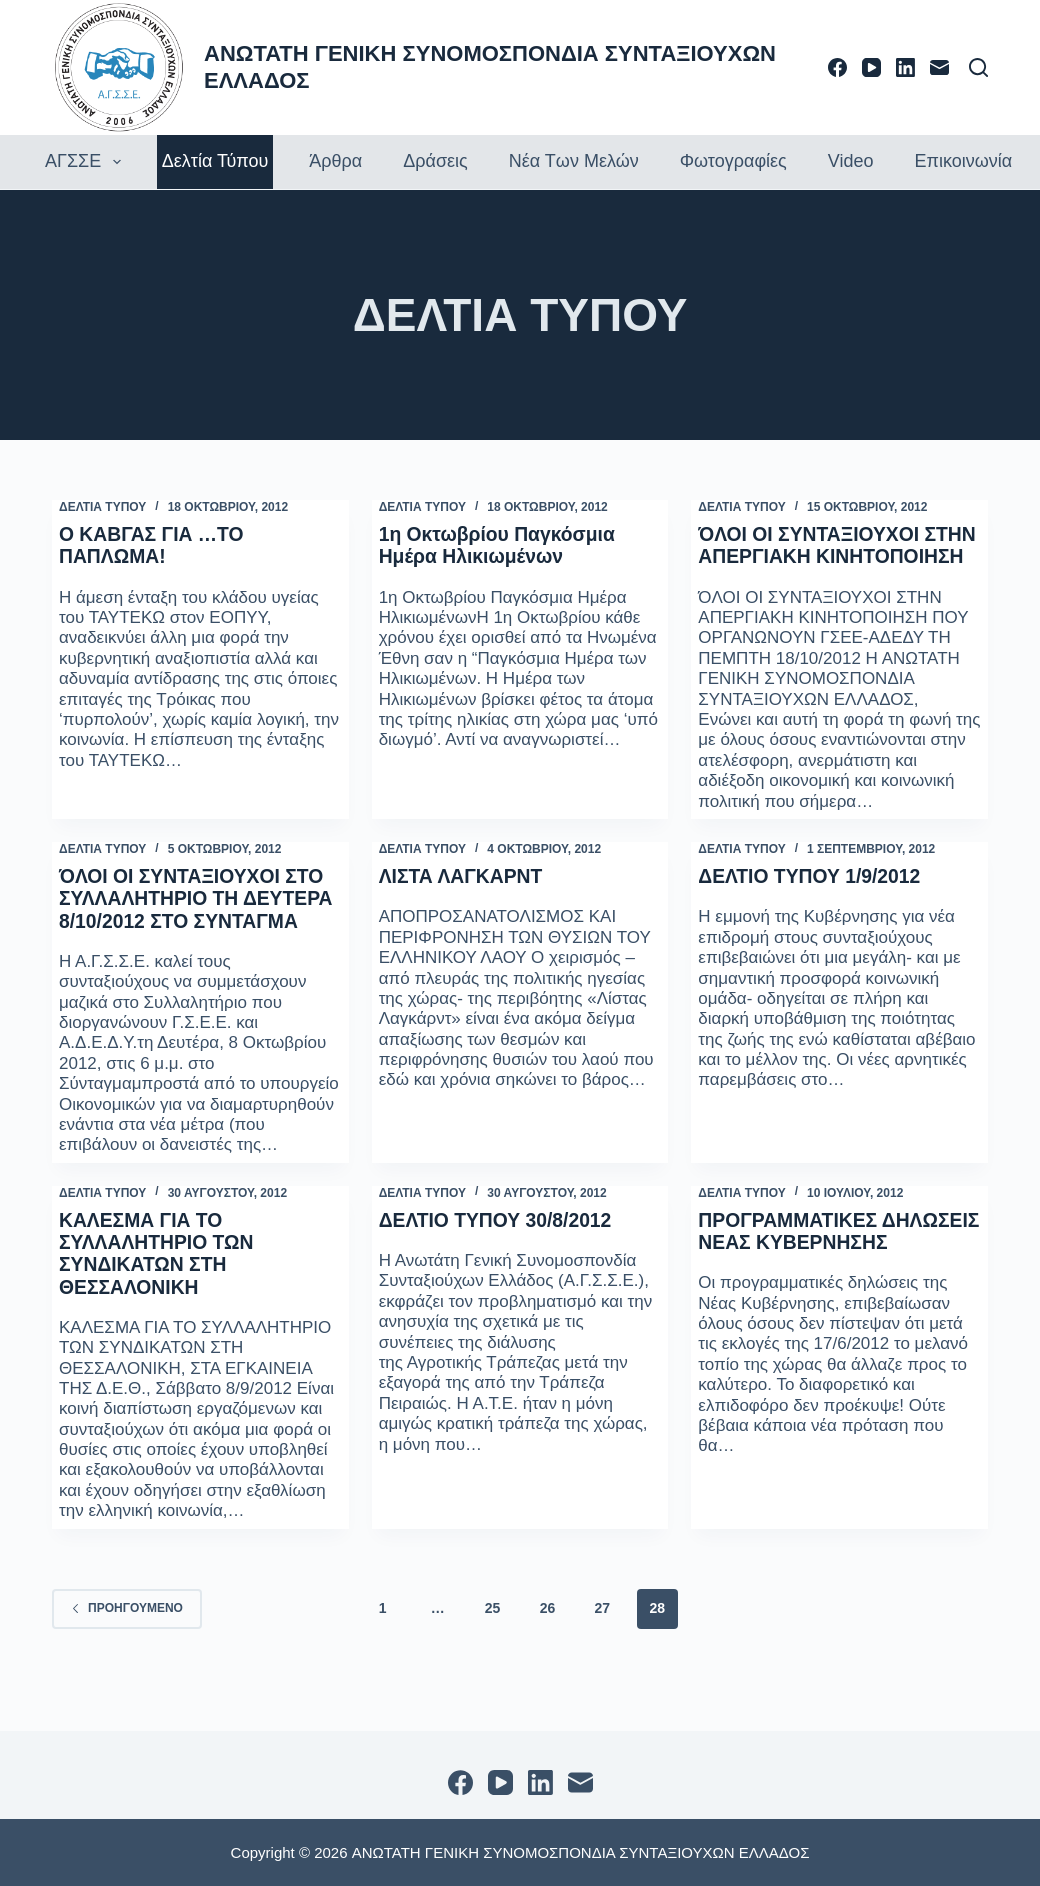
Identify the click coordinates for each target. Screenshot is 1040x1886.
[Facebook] (837, 67)
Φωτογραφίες (733, 161)
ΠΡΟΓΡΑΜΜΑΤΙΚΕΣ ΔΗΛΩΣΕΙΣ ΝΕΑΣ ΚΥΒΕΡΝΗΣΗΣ (790, 1285)
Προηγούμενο (127, 1650)
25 (493, 1650)
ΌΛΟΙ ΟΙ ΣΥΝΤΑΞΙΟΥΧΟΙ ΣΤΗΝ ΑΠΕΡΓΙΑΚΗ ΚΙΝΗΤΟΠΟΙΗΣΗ (812, 556)
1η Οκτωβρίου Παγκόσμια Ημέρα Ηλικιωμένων (501, 545)
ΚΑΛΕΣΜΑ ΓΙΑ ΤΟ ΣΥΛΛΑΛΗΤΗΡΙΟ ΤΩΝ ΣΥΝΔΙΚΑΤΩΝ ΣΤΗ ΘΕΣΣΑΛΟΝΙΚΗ (159, 1296)
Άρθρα (335, 161)
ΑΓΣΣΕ (85, 162)
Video (851, 161)
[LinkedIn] (905, 67)
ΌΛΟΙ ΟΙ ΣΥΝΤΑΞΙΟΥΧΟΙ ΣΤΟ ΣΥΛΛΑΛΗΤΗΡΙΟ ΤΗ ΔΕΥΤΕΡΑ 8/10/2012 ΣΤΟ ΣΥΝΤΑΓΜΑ (196, 931)
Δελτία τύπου (215, 161)
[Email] (939, 67)
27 (603, 1650)
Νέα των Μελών (574, 161)
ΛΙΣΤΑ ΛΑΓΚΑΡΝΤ (464, 898)
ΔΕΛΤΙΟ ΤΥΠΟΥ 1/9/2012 (813, 898)
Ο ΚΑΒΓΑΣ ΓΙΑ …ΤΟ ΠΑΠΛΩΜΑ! (154, 545)
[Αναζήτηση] (978, 67)
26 (548, 1650)
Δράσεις (435, 161)
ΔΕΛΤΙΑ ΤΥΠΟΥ (102, 507)
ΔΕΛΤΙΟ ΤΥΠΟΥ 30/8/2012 (499, 1263)
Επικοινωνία (963, 161)
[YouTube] (871, 67)
